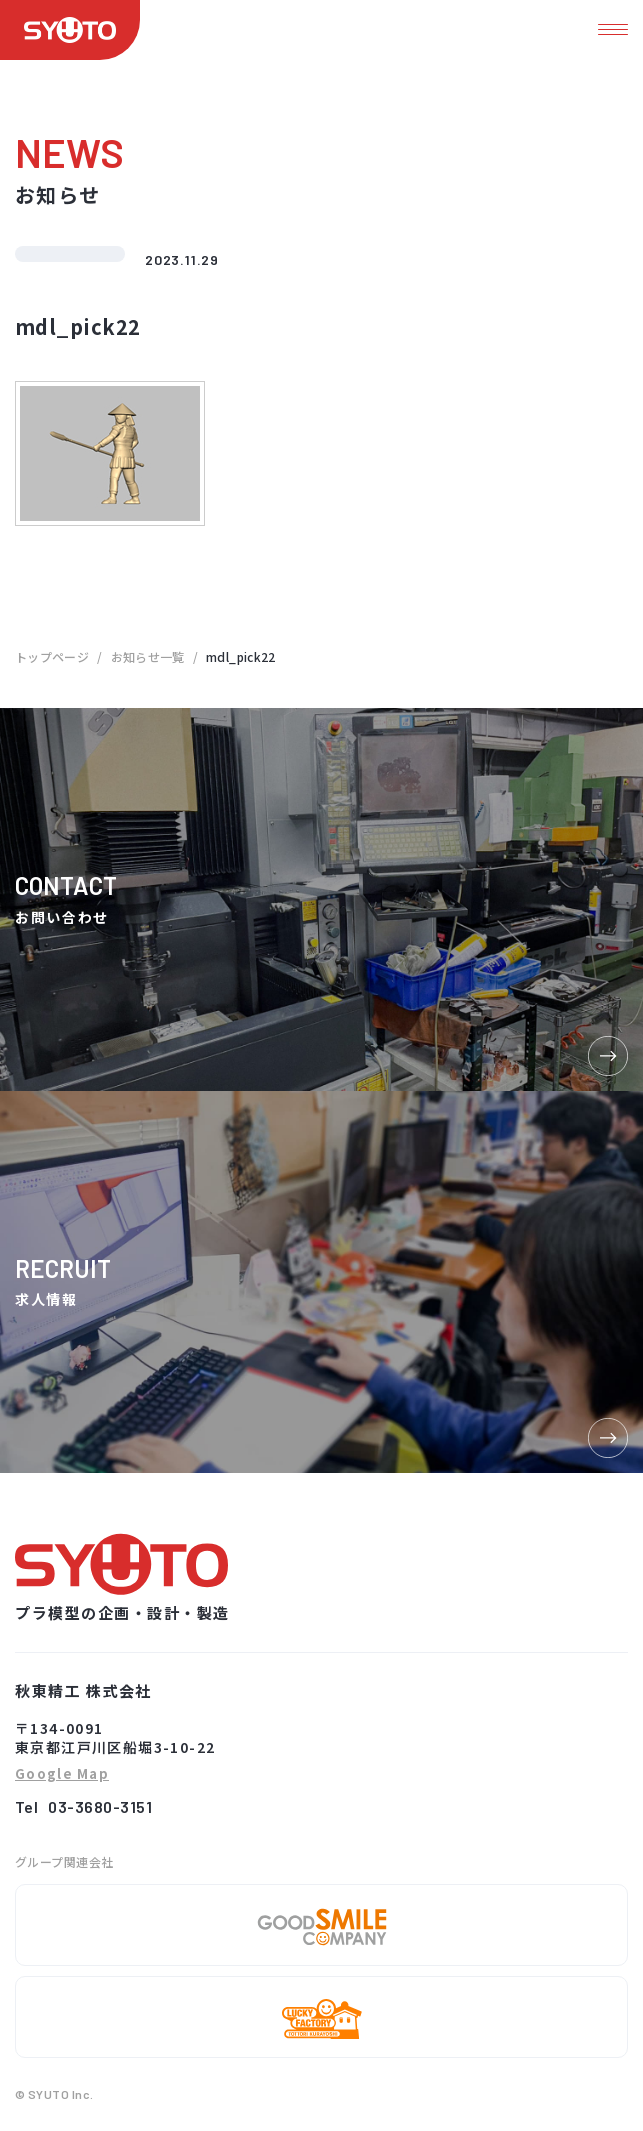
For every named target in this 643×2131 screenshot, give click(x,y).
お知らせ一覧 (148, 656)
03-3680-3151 (100, 1806)
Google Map (62, 1774)
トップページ (52, 656)
